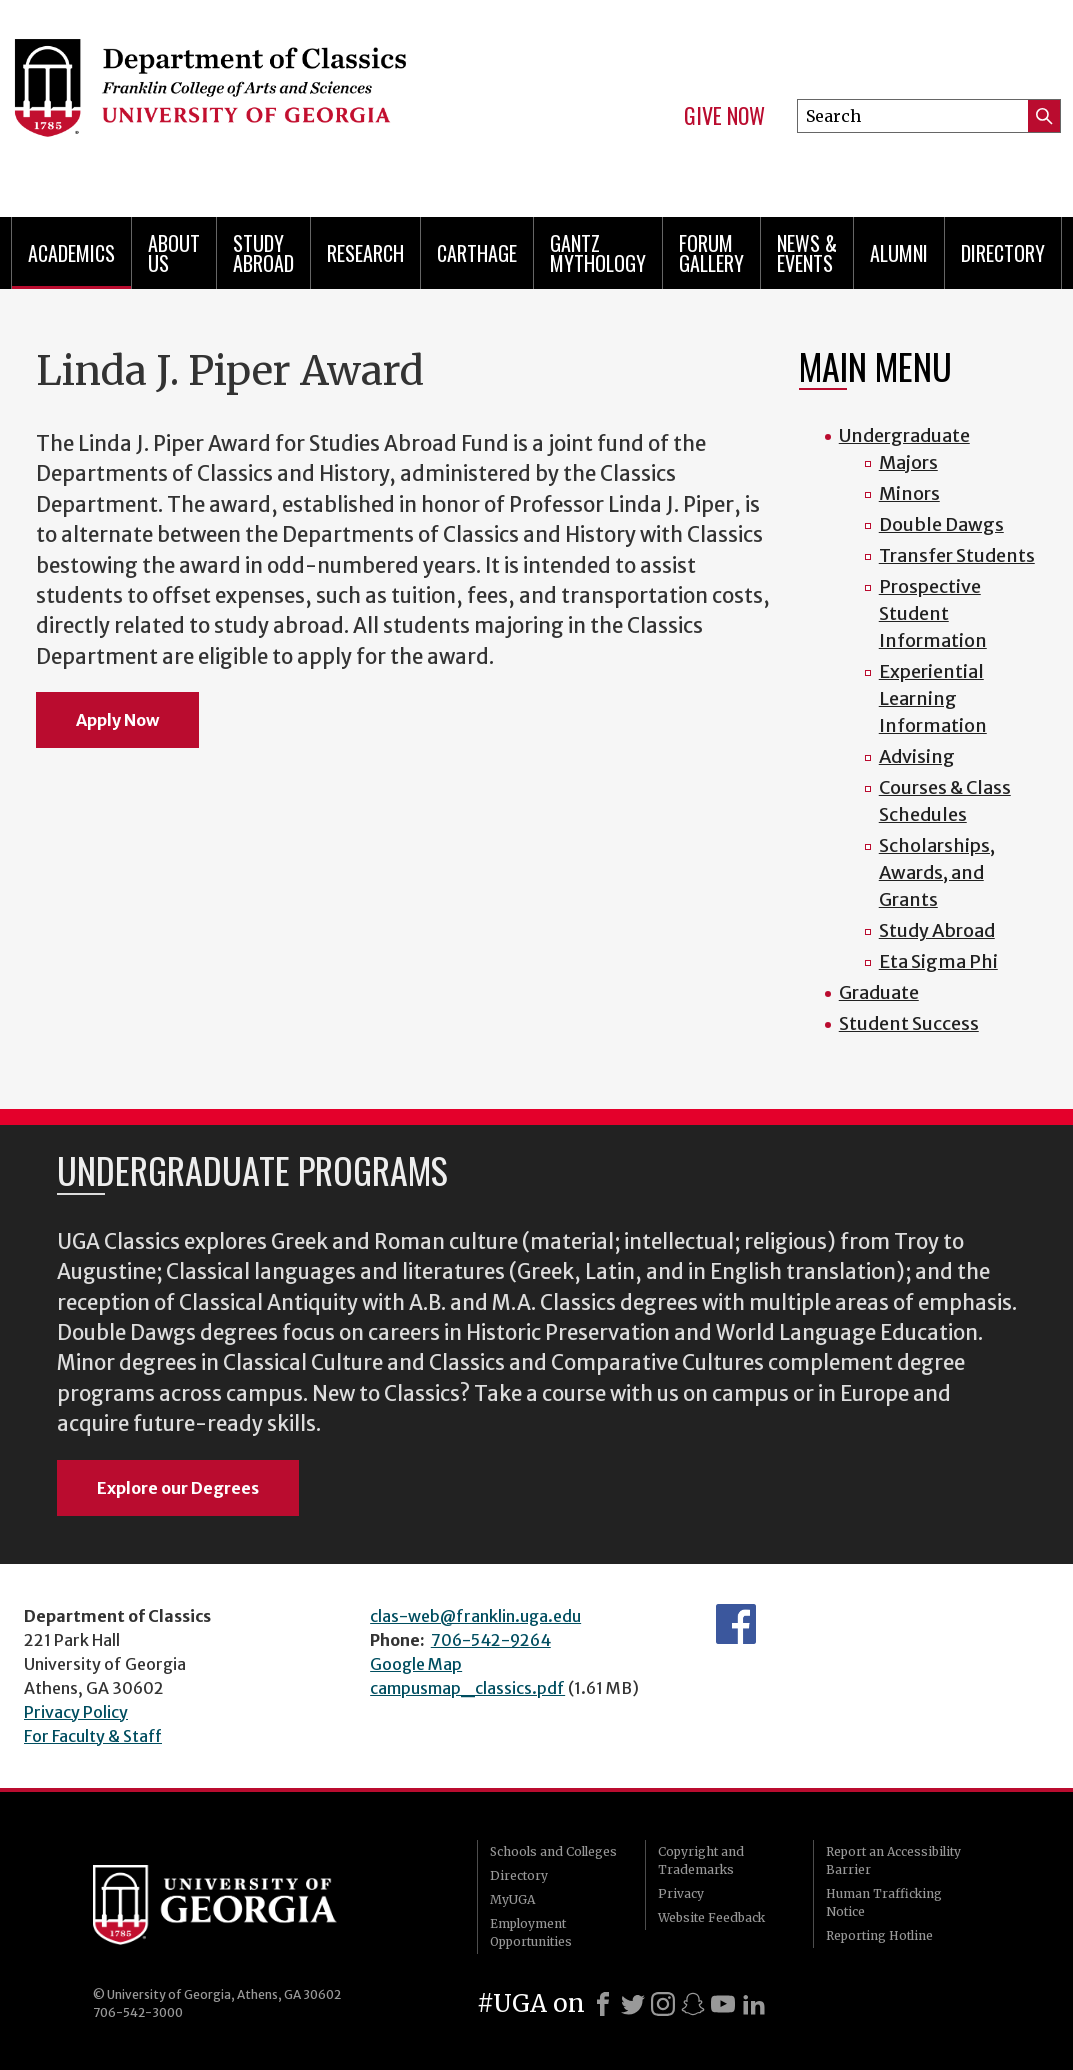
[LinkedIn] (754, 2004)
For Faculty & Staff (93, 1736)
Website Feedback (711, 1917)
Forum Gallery (711, 253)
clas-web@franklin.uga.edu (475, 1616)
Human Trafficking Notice (884, 1902)
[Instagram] (663, 2004)
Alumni (899, 253)
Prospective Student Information (933, 613)
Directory (1003, 253)
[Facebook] (603, 2004)
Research (365, 253)
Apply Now (117, 720)
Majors (908, 462)
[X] (633, 2004)
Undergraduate (904, 435)
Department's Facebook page (736, 1624)
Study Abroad (263, 253)
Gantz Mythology (598, 253)
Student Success (909, 1023)
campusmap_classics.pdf (467, 1688)
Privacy (681, 1893)
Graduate (879, 992)
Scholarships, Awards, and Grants (937, 872)
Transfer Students (957, 555)
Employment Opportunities (531, 1932)
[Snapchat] (693, 2004)
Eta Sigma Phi (938, 961)
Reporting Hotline (879, 1935)
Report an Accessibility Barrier (893, 1860)
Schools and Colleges (553, 1851)
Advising (917, 756)
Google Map (416, 1664)
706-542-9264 (491, 1640)
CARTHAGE (477, 253)
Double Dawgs (941, 524)
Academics (71, 253)
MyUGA (512, 1899)
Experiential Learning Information (933, 698)
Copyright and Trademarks (701, 1860)
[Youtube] (723, 2004)
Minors (909, 493)
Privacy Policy (76, 1712)
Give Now (724, 116)
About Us (174, 253)
